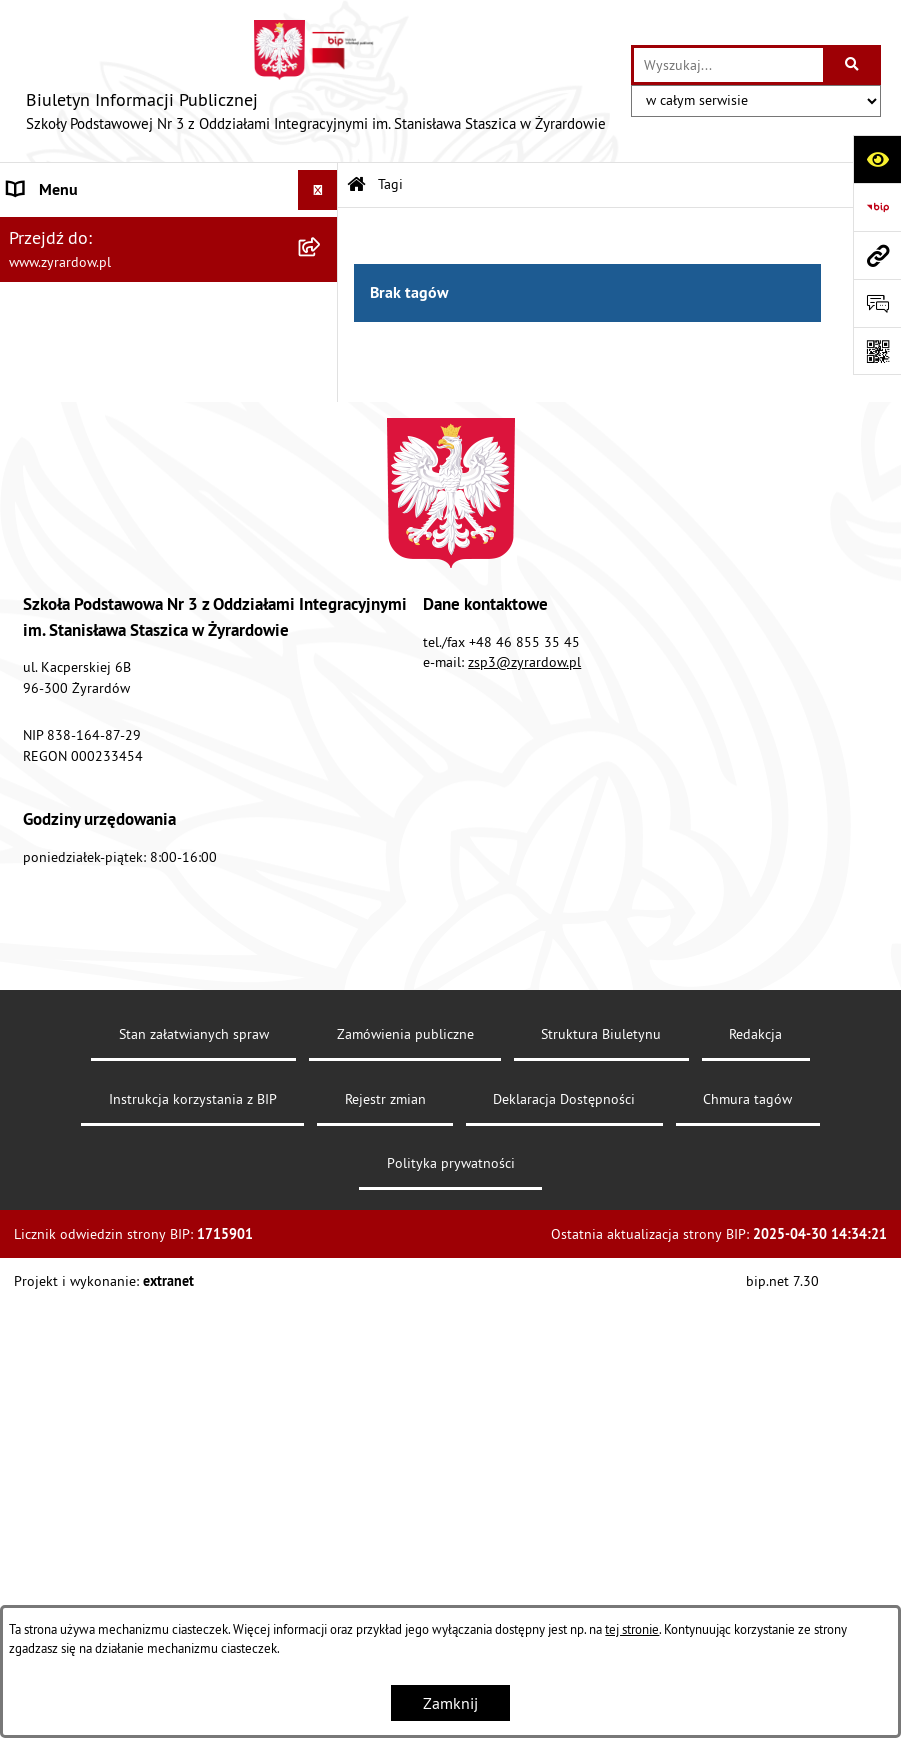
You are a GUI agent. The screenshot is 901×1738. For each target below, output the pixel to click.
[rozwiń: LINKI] (322, 569)
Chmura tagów (747, 1551)
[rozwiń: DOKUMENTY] (322, 489)
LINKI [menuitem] (27, 569)
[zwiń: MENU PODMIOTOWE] (322, 230)
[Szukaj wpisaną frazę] (853, 65)
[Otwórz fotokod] (877, 351)
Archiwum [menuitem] (42, 689)
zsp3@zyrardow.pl (524, 1115)
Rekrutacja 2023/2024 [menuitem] (84, 529)
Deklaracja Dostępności (564, 1551)
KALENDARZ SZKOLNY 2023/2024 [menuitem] (126, 763)
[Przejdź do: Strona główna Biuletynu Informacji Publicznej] (356, 185)
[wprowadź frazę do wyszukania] (728, 65)
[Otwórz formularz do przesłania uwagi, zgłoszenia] (877, 303)
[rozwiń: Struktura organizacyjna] (322, 335)
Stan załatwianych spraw (194, 1487)
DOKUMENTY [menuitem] (54, 489)
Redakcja (755, 1487)
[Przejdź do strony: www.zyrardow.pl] (877, 255)
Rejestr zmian (385, 1551)
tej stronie (632, 1629)
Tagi (390, 184)
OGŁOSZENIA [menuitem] (53, 609)
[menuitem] (169, 282)
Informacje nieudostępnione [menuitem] (104, 649)
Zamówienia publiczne (405, 1487)
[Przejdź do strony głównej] (315, 81)
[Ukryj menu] (318, 190)
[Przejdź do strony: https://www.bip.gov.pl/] (877, 207)
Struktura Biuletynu (601, 1487)
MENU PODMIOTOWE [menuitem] (81, 230)
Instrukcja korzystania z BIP (193, 1551)
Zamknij (450, 1703)
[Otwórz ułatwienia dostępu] (877, 159)
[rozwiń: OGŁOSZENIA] (322, 609)
